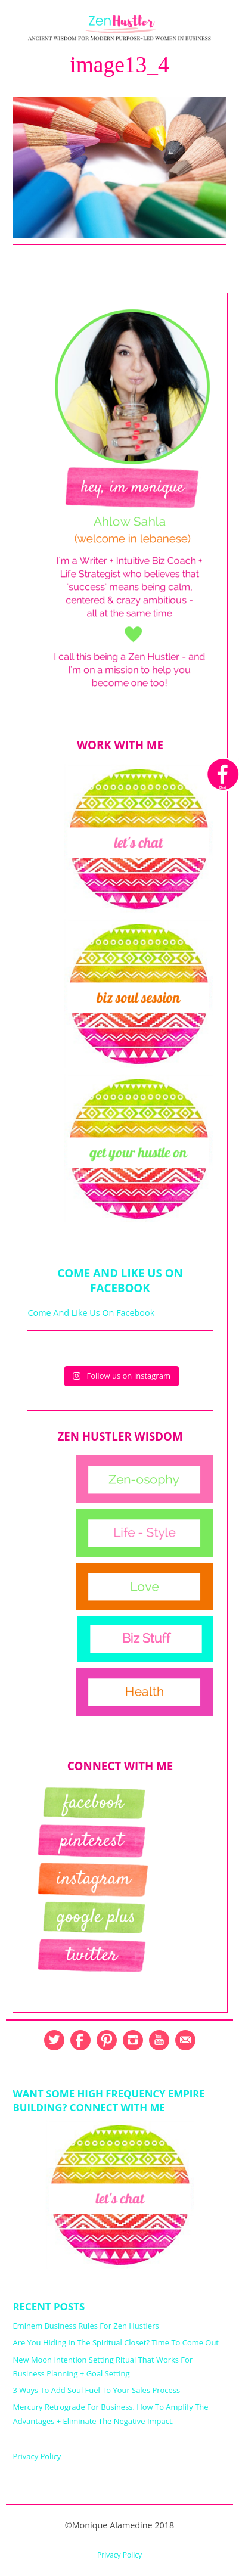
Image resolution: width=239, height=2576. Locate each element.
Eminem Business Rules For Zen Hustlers (86, 2325)
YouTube (159, 2040)
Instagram (133, 2040)
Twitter (54, 2040)
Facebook (80, 2040)
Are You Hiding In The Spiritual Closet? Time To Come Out (116, 2342)
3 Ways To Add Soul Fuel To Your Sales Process (96, 2390)
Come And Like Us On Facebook (119, 1280)
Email (185, 2040)
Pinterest (107, 2040)
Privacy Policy (37, 2456)
